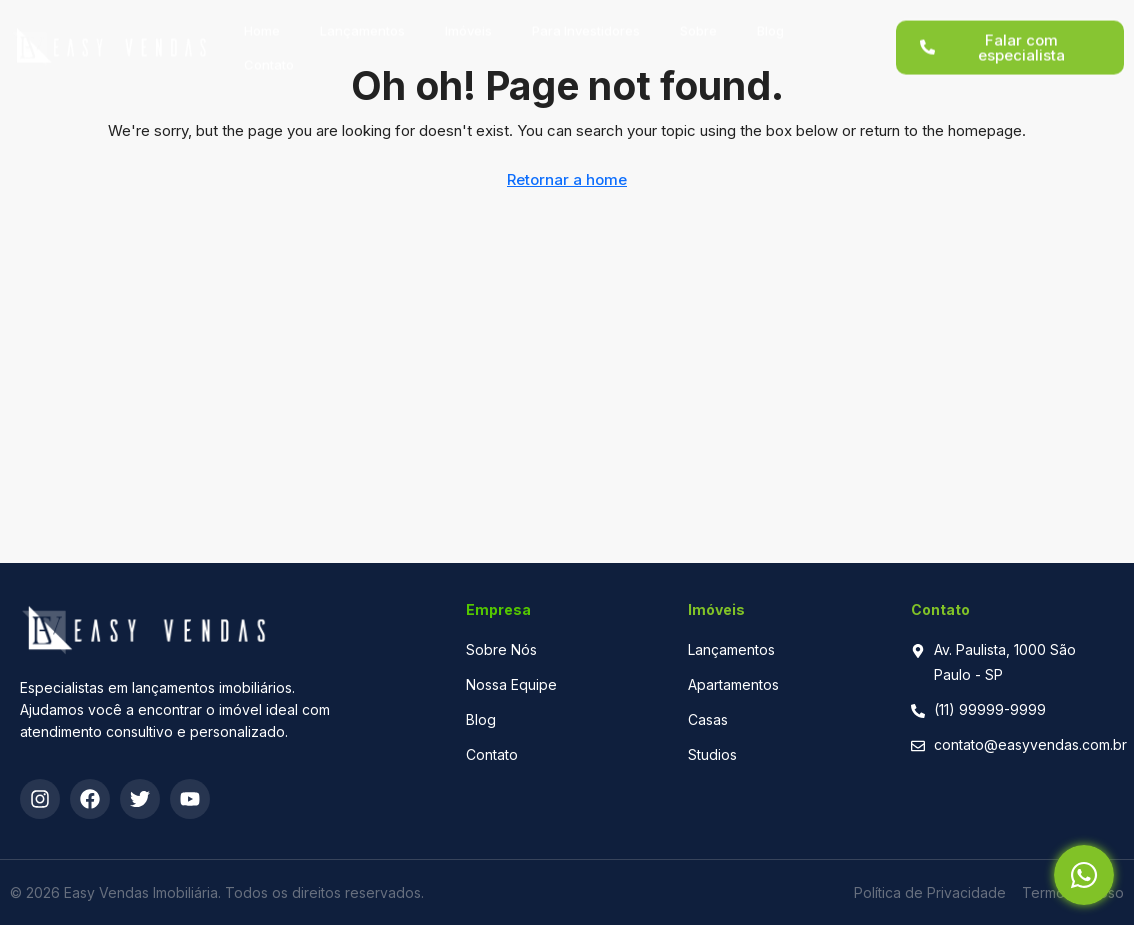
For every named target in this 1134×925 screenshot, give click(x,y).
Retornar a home (567, 179)
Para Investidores (586, 21)
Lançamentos (362, 21)
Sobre (698, 21)
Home (262, 21)
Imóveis (468, 21)
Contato (269, 55)
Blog (770, 21)
